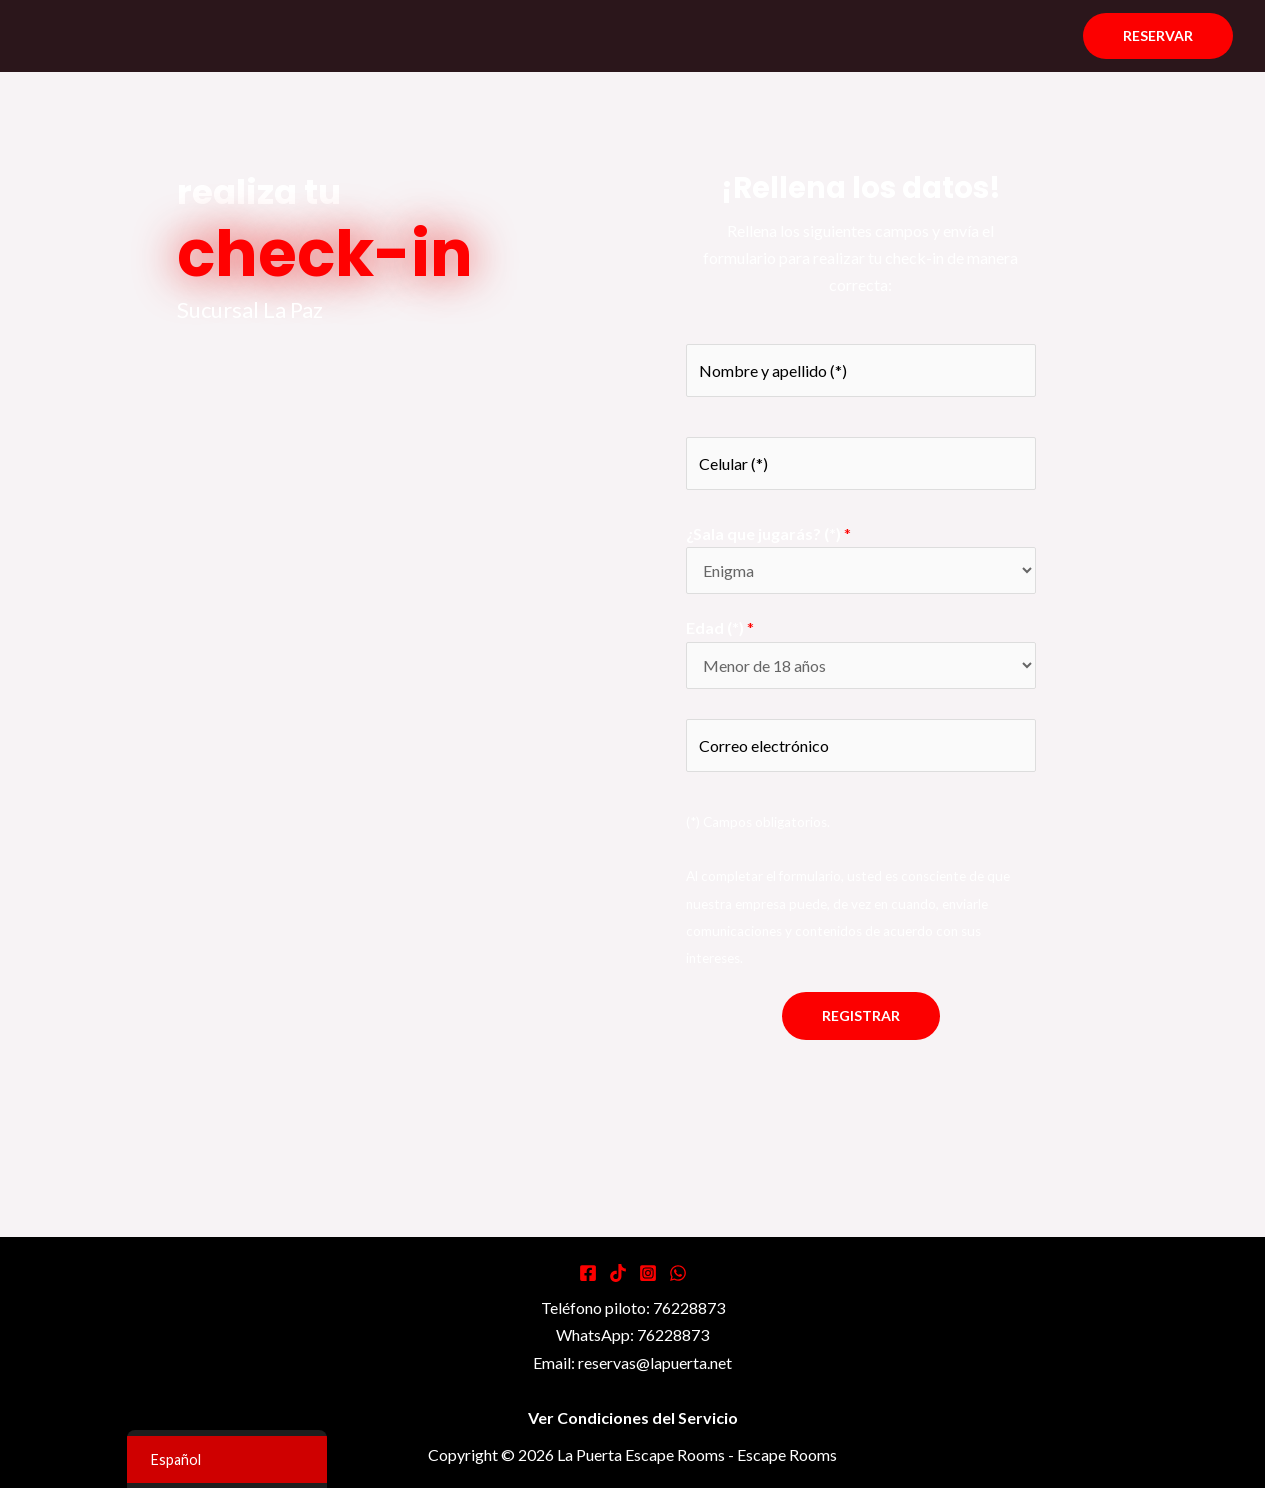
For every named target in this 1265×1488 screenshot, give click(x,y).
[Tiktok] (618, 1273)
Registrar (861, 1015)
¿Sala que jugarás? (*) (768, 533)
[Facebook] (588, 1273)
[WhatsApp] (678, 1273)
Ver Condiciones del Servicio (633, 1417)
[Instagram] (648, 1273)
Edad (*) (720, 627)
